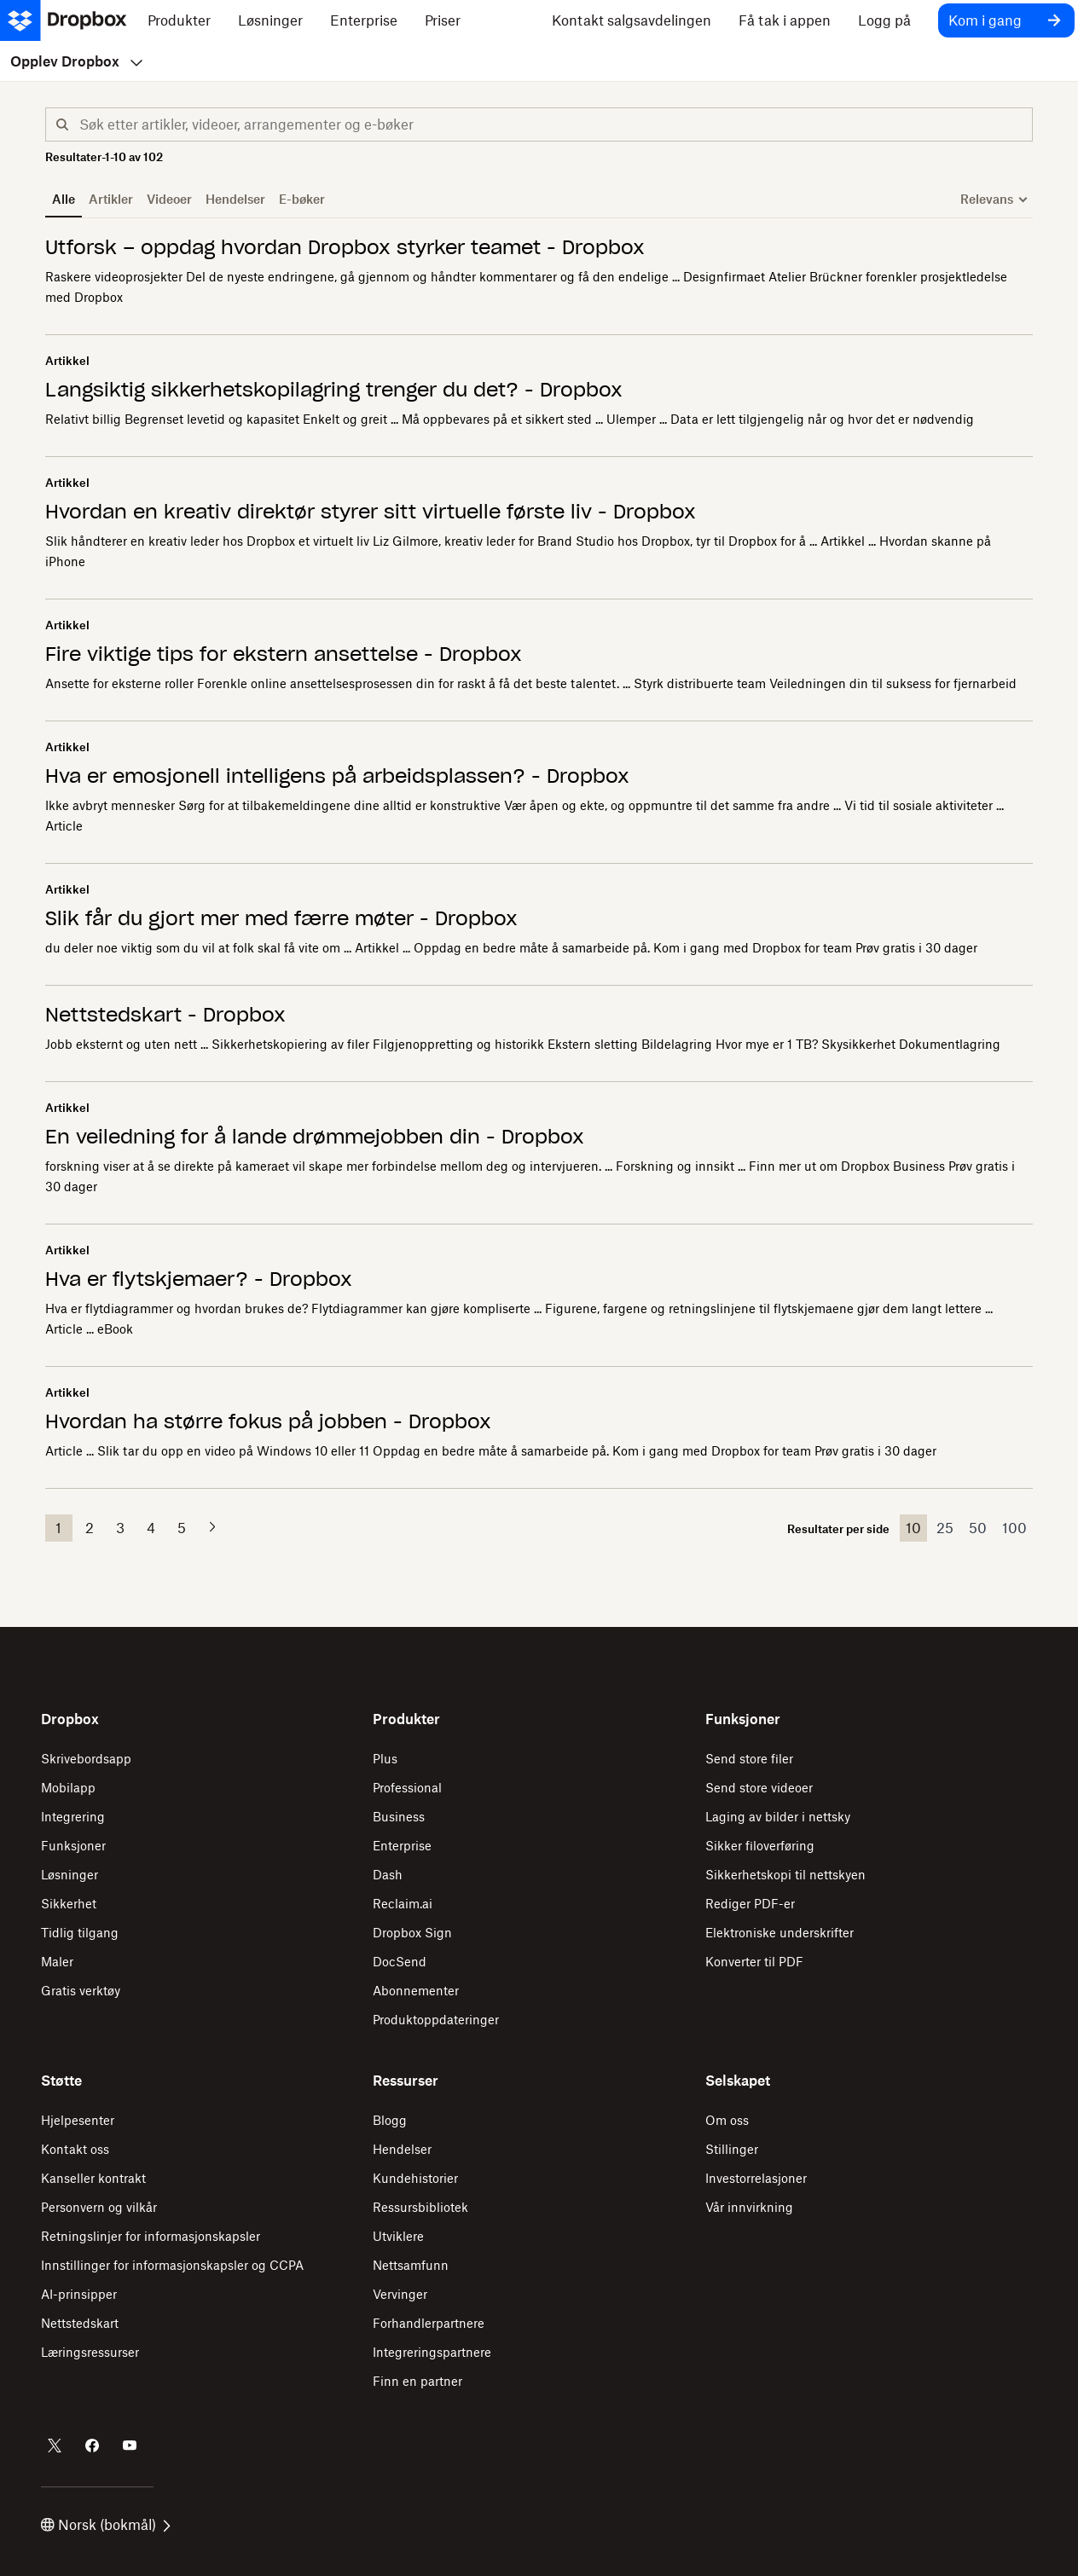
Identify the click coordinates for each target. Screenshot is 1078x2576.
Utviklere (398, 2236)
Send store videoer (759, 1787)
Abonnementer (416, 1990)
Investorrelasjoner (756, 2178)
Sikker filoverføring (759, 1845)
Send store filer (749, 1758)
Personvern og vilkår (99, 2207)
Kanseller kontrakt (93, 2178)
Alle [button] (63, 199)
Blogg (390, 2120)
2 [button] (89, 1528)
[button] (62, 124)
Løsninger (69, 1874)
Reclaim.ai (402, 1903)
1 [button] (58, 1528)
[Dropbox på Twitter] (54, 2445)
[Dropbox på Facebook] (92, 2445)
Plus (385, 1758)
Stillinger (731, 2149)
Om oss (727, 2120)
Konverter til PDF (754, 1961)
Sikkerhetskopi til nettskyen (785, 1874)
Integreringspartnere (432, 2352)
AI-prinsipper (79, 2294)
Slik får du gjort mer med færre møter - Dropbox (281, 918)
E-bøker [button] (302, 199)
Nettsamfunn (411, 2265)
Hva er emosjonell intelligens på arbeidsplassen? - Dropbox (337, 776)
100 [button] (1014, 1528)
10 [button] (913, 1528)
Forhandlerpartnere (428, 2323)
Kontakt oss (75, 2149)
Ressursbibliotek (420, 2207)
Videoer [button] (169, 199)
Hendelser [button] (235, 199)
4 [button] (151, 1528)
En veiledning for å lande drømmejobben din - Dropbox (314, 1137)
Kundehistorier (415, 2178)
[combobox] (556, 127)
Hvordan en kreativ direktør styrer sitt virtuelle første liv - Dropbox (370, 512)
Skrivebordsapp (86, 1758)
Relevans (986, 199)
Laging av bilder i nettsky (777, 1816)
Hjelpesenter (77, 2120)
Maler (57, 1961)
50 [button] (978, 1528)
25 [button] (944, 1528)
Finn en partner (417, 2381)
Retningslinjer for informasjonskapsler (150, 2236)
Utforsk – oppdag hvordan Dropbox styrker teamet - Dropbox (345, 247)
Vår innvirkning (749, 2207)
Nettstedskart (80, 2323)
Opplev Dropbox (76, 61)
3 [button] (120, 1528)
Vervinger (400, 2294)
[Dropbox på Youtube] (129, 2445)
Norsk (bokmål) (106, 2524)
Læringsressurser (90, 2352)
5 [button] (181, 1528)
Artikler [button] (111, 199)
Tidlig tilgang (80, 1932)
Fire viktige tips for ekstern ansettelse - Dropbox (283, 654)
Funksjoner (73, 1845)
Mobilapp (68, 1787)
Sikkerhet (68, 1903)
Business (399, 1816)
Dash (388, 1874)
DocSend (399, 1961)
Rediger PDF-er (750, 1903)
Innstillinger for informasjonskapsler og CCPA (172, 2265)
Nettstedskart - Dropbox (165, 1015)
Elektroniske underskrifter (779, 1932)
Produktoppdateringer (436, 2019)
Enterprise (402, 1845)
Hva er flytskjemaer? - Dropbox (198, 1279)
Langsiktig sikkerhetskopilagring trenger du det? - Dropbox (334, 390)
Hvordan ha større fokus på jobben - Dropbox (268, 1421)
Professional (407, 1787)
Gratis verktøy (80, 1990)
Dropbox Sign (412, 1932)
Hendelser (402, 2149)
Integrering (73, 1816)
